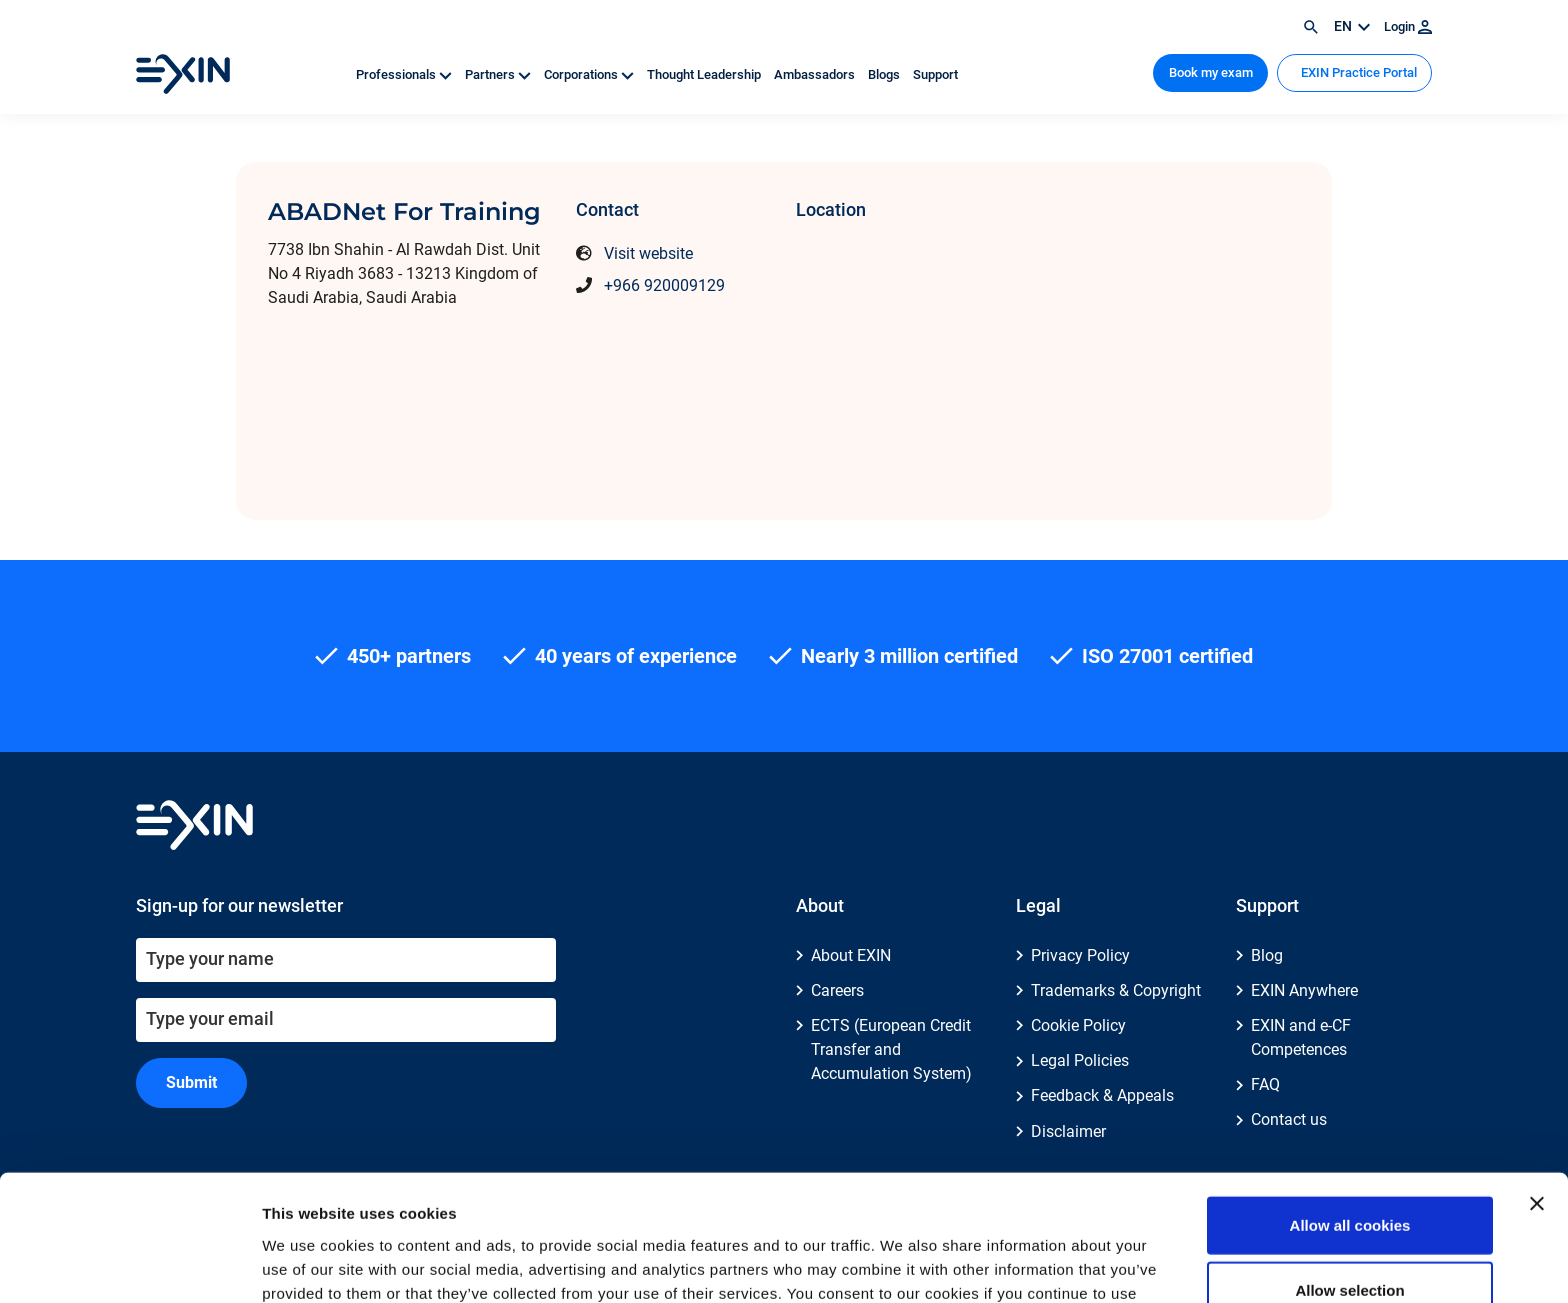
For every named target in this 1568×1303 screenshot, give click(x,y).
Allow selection (1349, 1172)
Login (1408, 26)
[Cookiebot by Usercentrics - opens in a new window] (129, 1264)
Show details (1049, 1263)
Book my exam (1211, 72)
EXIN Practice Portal (1357, 72)
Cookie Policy (1078, 1025)
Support (935, 74)
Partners (499, 74)
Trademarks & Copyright (1116, 990)
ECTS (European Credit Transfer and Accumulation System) (891, 1049)
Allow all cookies (1350, 1106)
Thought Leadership (705, 74)
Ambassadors (816, 74)
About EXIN (851, 955)
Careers (837, 990)
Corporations (590, 74)
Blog (1267, 955)
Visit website (648, 253)
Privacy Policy (1080, 955)
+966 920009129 (664, 285)
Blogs (885, 74)
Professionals (405, 74)
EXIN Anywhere (1304, 990)
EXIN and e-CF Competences (1301, 1037)
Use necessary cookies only (1350, 1237)
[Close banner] (1537, 1085)
